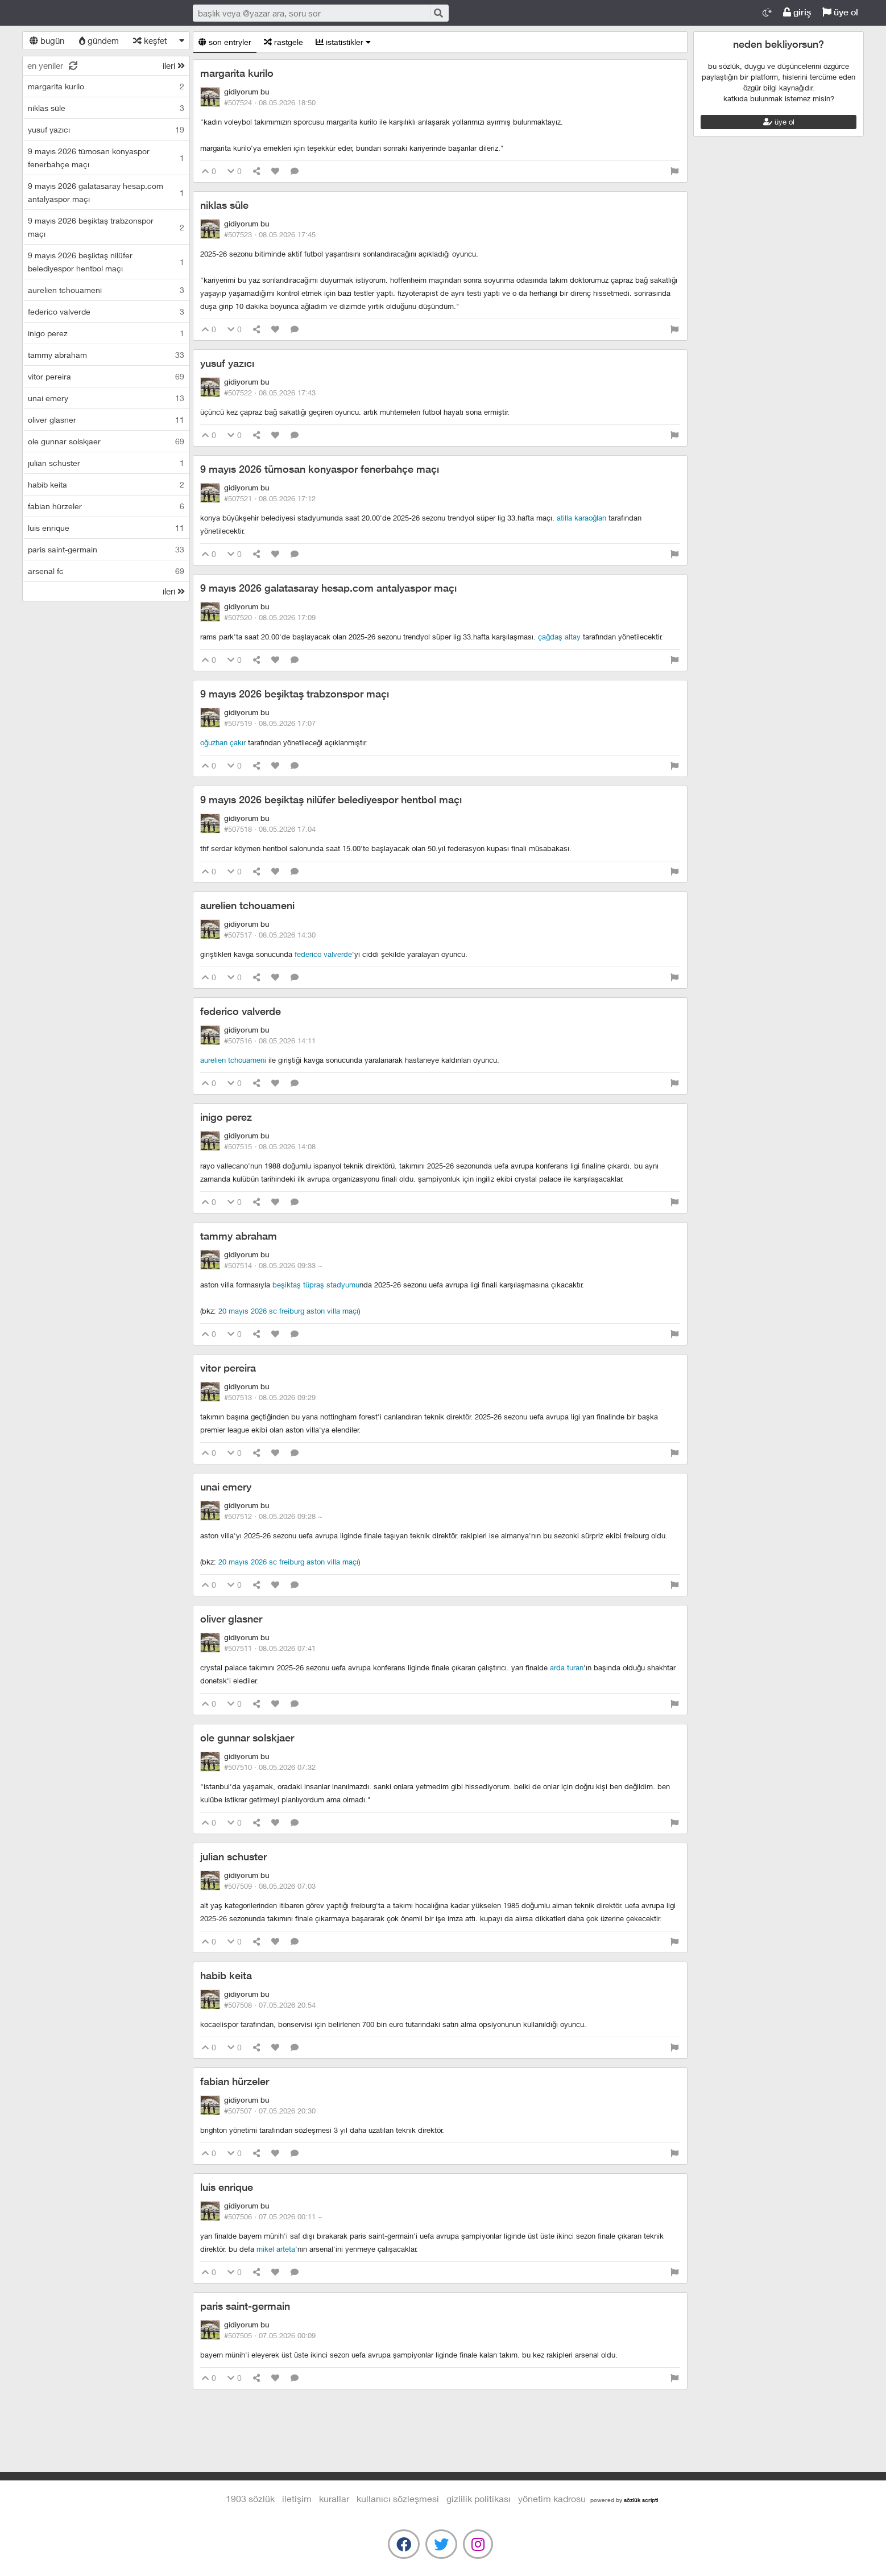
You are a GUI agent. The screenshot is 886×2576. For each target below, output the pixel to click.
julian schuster (233, 1857)
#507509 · (270, 1885)
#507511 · (270, 1648)
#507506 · (273, 2216)
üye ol (840, 12)
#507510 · (270, 1767)
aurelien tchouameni (247, 905)
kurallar (334, 2498)
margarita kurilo (237, 73)
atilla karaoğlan (581, 517)
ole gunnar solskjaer (247, 1738)
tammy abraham (238, 1236)
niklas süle (224, 205)
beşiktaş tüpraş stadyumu (315, 1284)
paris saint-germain (245, 2306)
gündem (99, 40)
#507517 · (270, 934)
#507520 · (270, 617)
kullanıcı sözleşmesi (398, 2498)
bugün (47, 40)
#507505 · (270, 2335)
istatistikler (343, 42)
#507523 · (270, 234)
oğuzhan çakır (223, 742)
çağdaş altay (559, 636)
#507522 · (270, 392)
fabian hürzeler (234, 2081)
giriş (797, 12)
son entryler (224, 42)
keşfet (150, 40)
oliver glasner (231, 1619)
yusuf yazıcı (227, 363)
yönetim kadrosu (552, 2498)
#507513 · (270, 1397)
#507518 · (270, 828)
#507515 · (270, 1146)
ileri (174, 65)
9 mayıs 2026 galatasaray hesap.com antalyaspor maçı (328, 588)
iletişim (297, 2498)
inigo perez (226, 1117)
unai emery (225, 1487)
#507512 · (273, 1516)
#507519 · (270, 723)
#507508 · (270, 2004)
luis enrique (226, 2187)
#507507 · (270, 2110)
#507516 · (270, 1040)
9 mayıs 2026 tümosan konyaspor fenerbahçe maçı (319, 469)
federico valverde (323, 954)
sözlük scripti (641, 2499)
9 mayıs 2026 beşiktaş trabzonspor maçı (294, 694)
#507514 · (273, 1265)
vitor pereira (228, 1368)
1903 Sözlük (96, 13)
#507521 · (270, 498)
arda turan (566, 1667)
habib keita (226, 1975)
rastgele (283, 42)
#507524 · (270, 102)
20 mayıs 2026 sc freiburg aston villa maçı (288, 1310)
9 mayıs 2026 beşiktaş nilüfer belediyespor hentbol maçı (331, 800)
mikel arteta (275, 2248)
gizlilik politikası (478, 2498)
